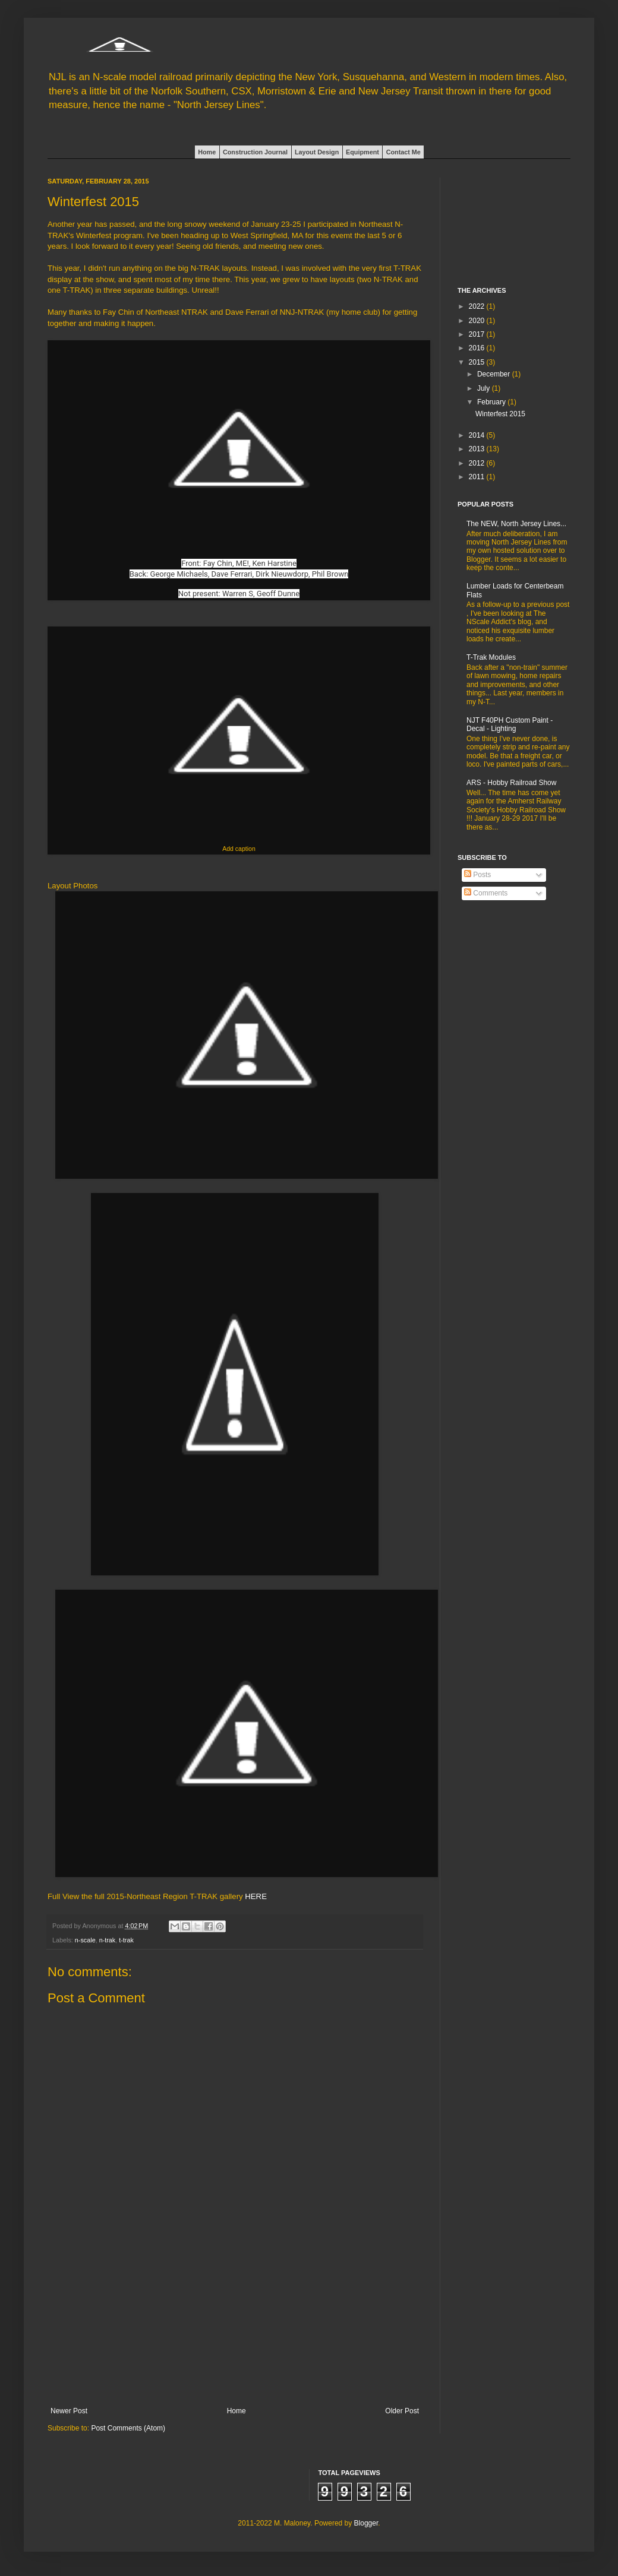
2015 (478, 362)
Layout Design (317, 152)
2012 (478, 463)
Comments (485, 893)
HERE (256, 1896)
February (492, 402)
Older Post (402, 2411)
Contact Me (403, 152)
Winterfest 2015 (500, 414)
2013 (478, 449)
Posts (477, 875)
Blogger (366, 2523)
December (494, 374)
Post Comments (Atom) (128, 2428)
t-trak (126, 1940)
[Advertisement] (234, 2332)
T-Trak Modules (491, 657)
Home (207, 152)
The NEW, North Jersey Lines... (516, 524)
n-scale (85, 1940)
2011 (478, 477)
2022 (478, 306)
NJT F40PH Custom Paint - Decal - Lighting (509, 724)
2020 (478, 321)
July (484, 388)
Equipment (362, 152)
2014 (478, 435)
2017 (478, 334)
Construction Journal (255, 152)
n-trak (107, 1940)
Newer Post (69, 2411)
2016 (478, 348)
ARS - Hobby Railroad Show (511, 783)
